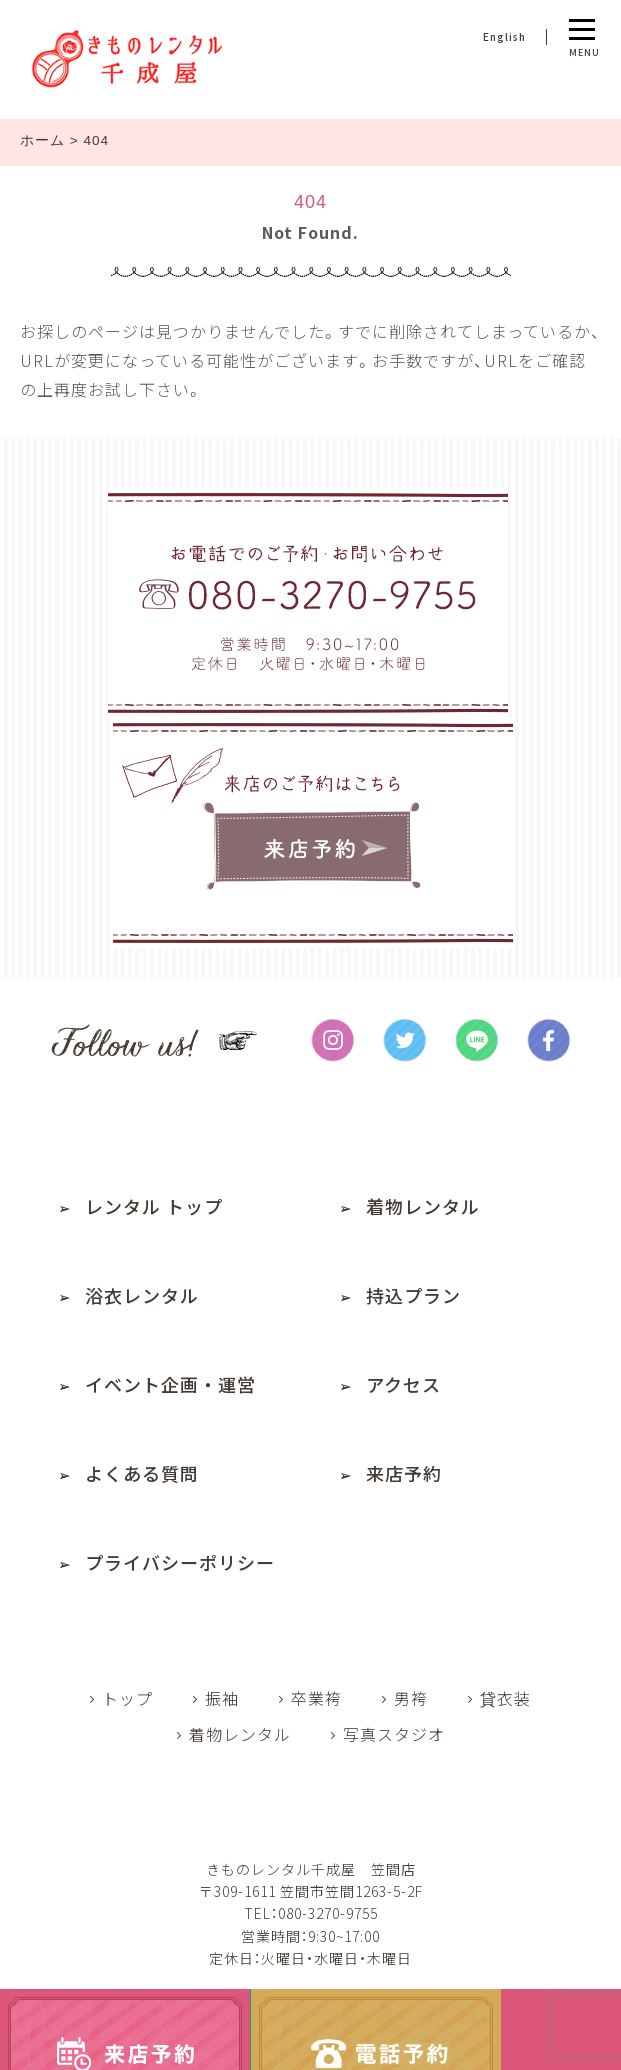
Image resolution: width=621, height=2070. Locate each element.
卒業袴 (316, 1698)
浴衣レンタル (142, 1295)
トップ (127, 1698)
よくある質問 (142, 1473)
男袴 (411, 1698)
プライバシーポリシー (180, 1562)
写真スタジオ (394, 1734)
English (504, 36)
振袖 (222, 1698)
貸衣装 (505, 1698)
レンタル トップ (154, 1206)
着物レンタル (423, 1206)
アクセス (403, 1384)
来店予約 (404, 1473)
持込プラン (413, 1295)
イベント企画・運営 (170, 1384)
